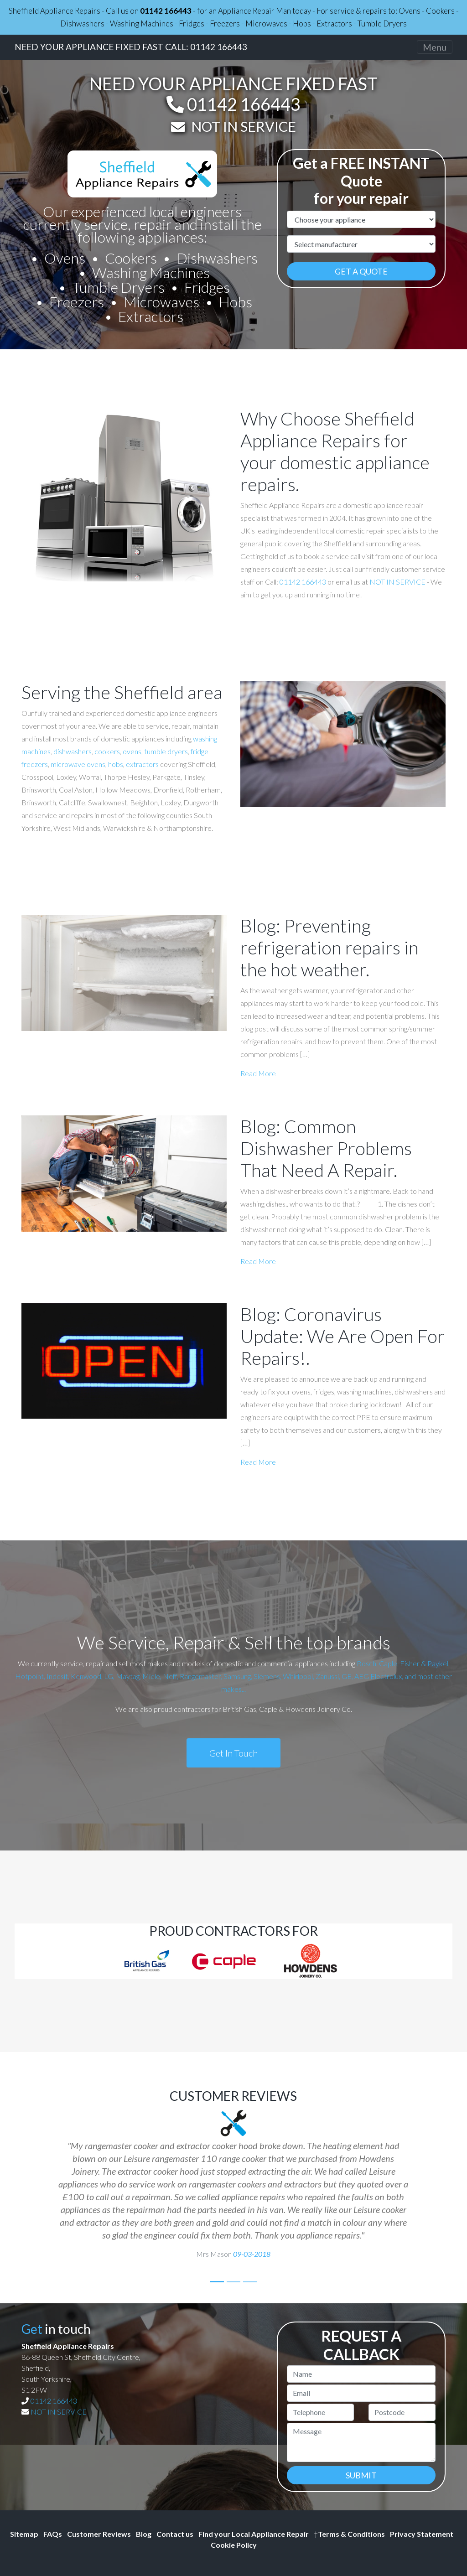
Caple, (389, 1663)
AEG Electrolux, (378, 1676)
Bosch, (367, 1663)
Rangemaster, (201, 1676)
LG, (109, 1676)
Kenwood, (87, 1676)
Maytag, (128, 1676)
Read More (258, 1073)
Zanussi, (328, 1676)
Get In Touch (233, 1752)
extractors (142, 764)
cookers (107, 751)
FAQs (52, 2533)
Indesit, (59, 1676)
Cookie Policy (234, 2544)
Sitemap (24, 2533)
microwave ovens (78, 764)
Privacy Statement (421, 2533)
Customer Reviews (99, 2533)
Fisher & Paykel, (425, 1663)
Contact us (174, 2533)
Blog (143, 2533)
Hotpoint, (30, 1676)
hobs (115, 764)
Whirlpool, (298, 1676)
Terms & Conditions (349, 2533)
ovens (132, 751)
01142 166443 (166, 11)
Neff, (170, 1676)
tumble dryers (166, 751)
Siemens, (267, 1676)
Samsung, (237, 1676)
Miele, (151, 1676)
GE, (347, 1676)
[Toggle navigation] (434, 47)
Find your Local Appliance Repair (253, 2533)
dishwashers (72, 751)
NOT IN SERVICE (243, 126)
